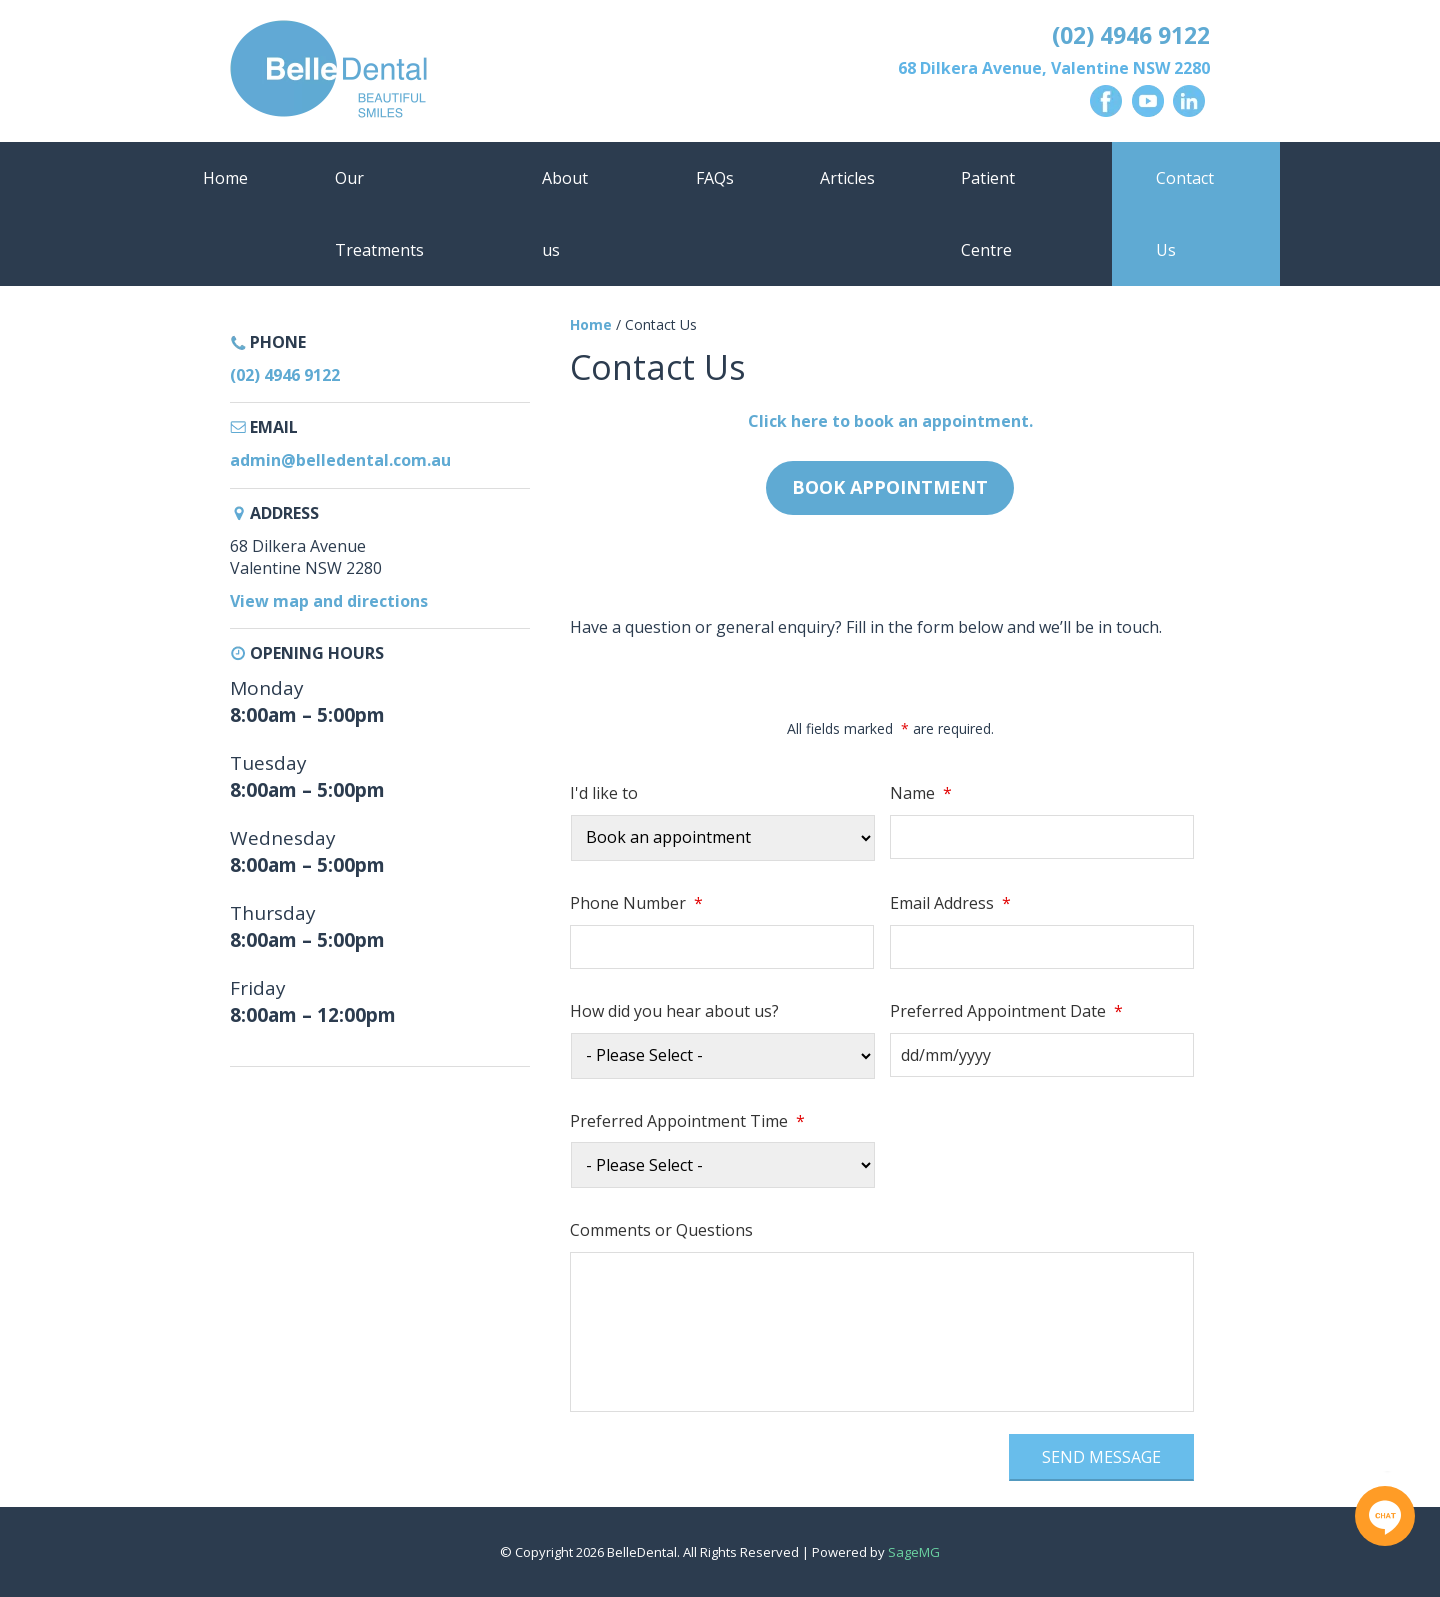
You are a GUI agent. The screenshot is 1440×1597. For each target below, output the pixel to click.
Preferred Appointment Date (1006, 1011)
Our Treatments (379, 214)
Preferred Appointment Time (687, 1121)
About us (565, 214)
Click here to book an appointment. (890, 421)
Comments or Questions (661, 1230)
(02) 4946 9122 (1131, 35)
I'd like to (604, 793)
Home (225, 178)
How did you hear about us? (674, 1011)
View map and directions (329, 601)
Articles (847, 178)
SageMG (914, 1552)
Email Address (950, 903)
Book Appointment (890, 487)
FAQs (715, 178)
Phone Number (636, 903)
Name (921, 793)
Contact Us (1185, 214)
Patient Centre (988, 214)
